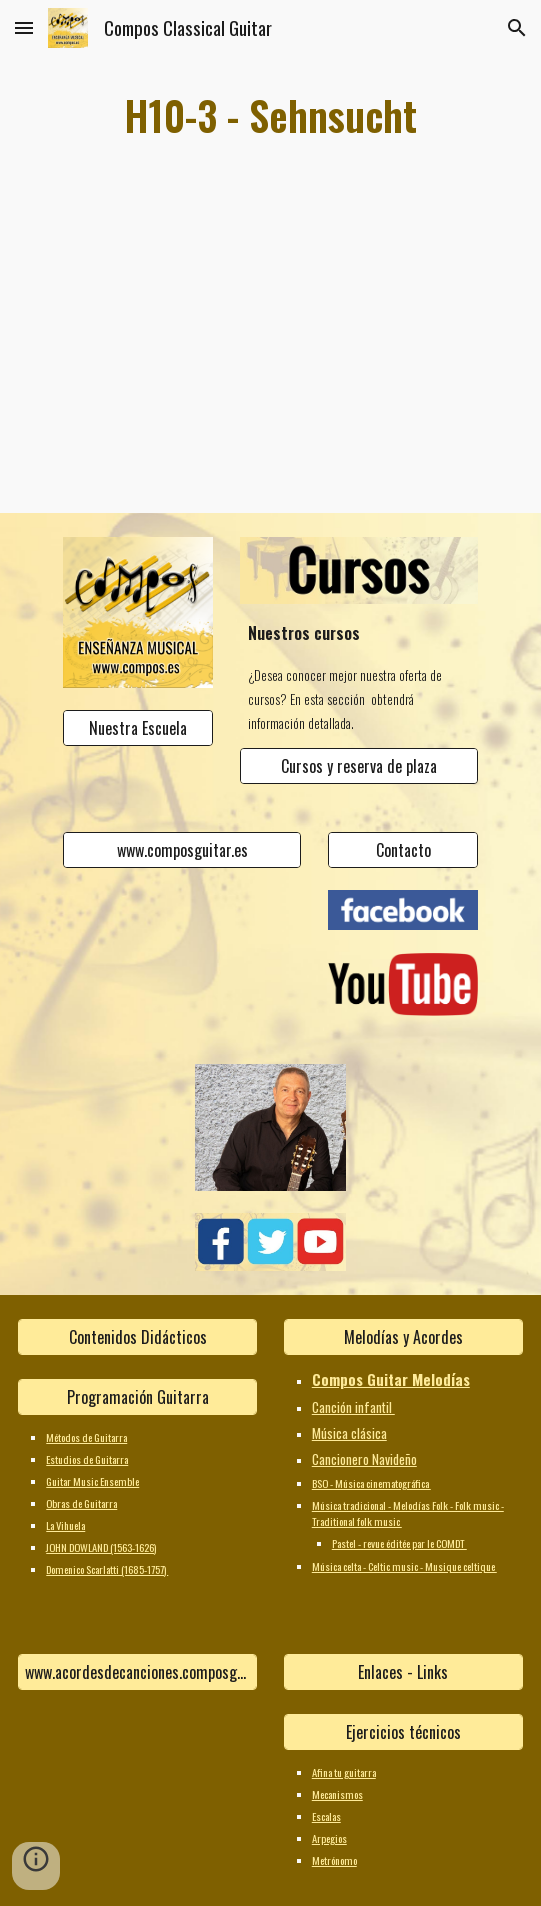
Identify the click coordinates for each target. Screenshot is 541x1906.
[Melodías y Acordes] (403, 1337)
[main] (270, 115)
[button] (24, 27)
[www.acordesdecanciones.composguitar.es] (137, 1672)
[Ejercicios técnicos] (403, 1732)
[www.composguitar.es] (182, 850)
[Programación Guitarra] (137, 1397)
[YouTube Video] (271, 372)
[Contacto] (403, 850)
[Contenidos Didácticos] (137, 1337)
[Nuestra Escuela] (138, 728)
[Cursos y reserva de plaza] (359, 766)
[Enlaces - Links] (403, 1672)
